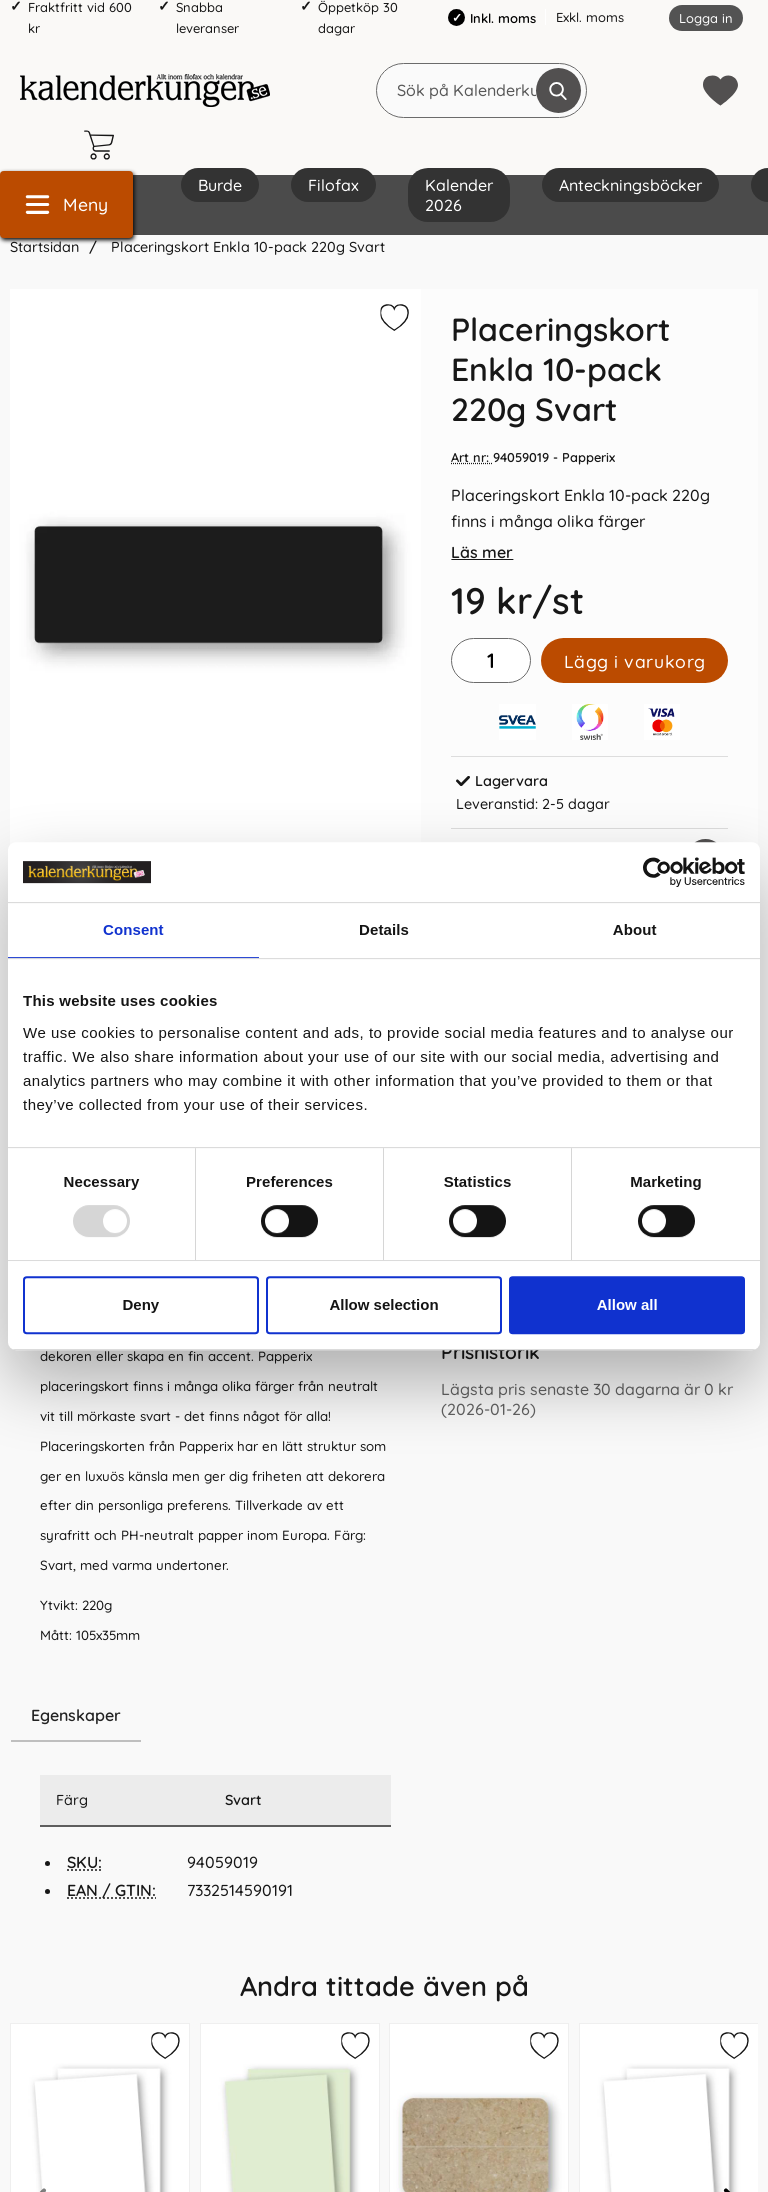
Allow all (627, 1304)
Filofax (333, 185)
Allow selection (383, 1304)
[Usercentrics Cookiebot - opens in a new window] (657, 872)
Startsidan (44, 247)
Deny (140, 1304)
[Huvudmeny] (66, 204)
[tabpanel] (215, 1430)
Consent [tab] (133, 929)
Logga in (706, 18)
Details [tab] (384, 929)
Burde (220, 185)
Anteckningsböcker (630, 185)
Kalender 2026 (459, 195)
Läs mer (482, 552)
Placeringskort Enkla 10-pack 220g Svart (246, 247)
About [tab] (635, 929)
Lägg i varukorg (635, 661)
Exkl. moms (590, 17)
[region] (215, 1716)
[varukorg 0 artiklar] (104, 145)
